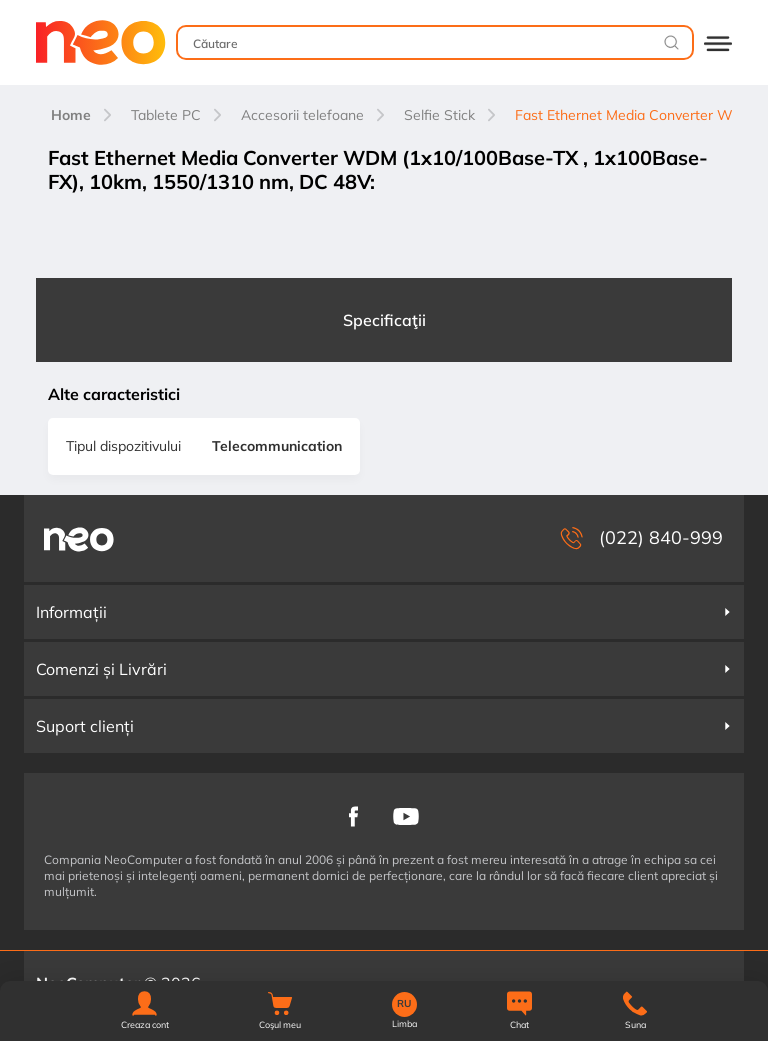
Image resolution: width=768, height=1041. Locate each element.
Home (71, 115)
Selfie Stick (439, 115)
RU (404, 1004)
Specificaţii (384, 320)
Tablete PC (166, 115)
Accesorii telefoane (302, 115)
